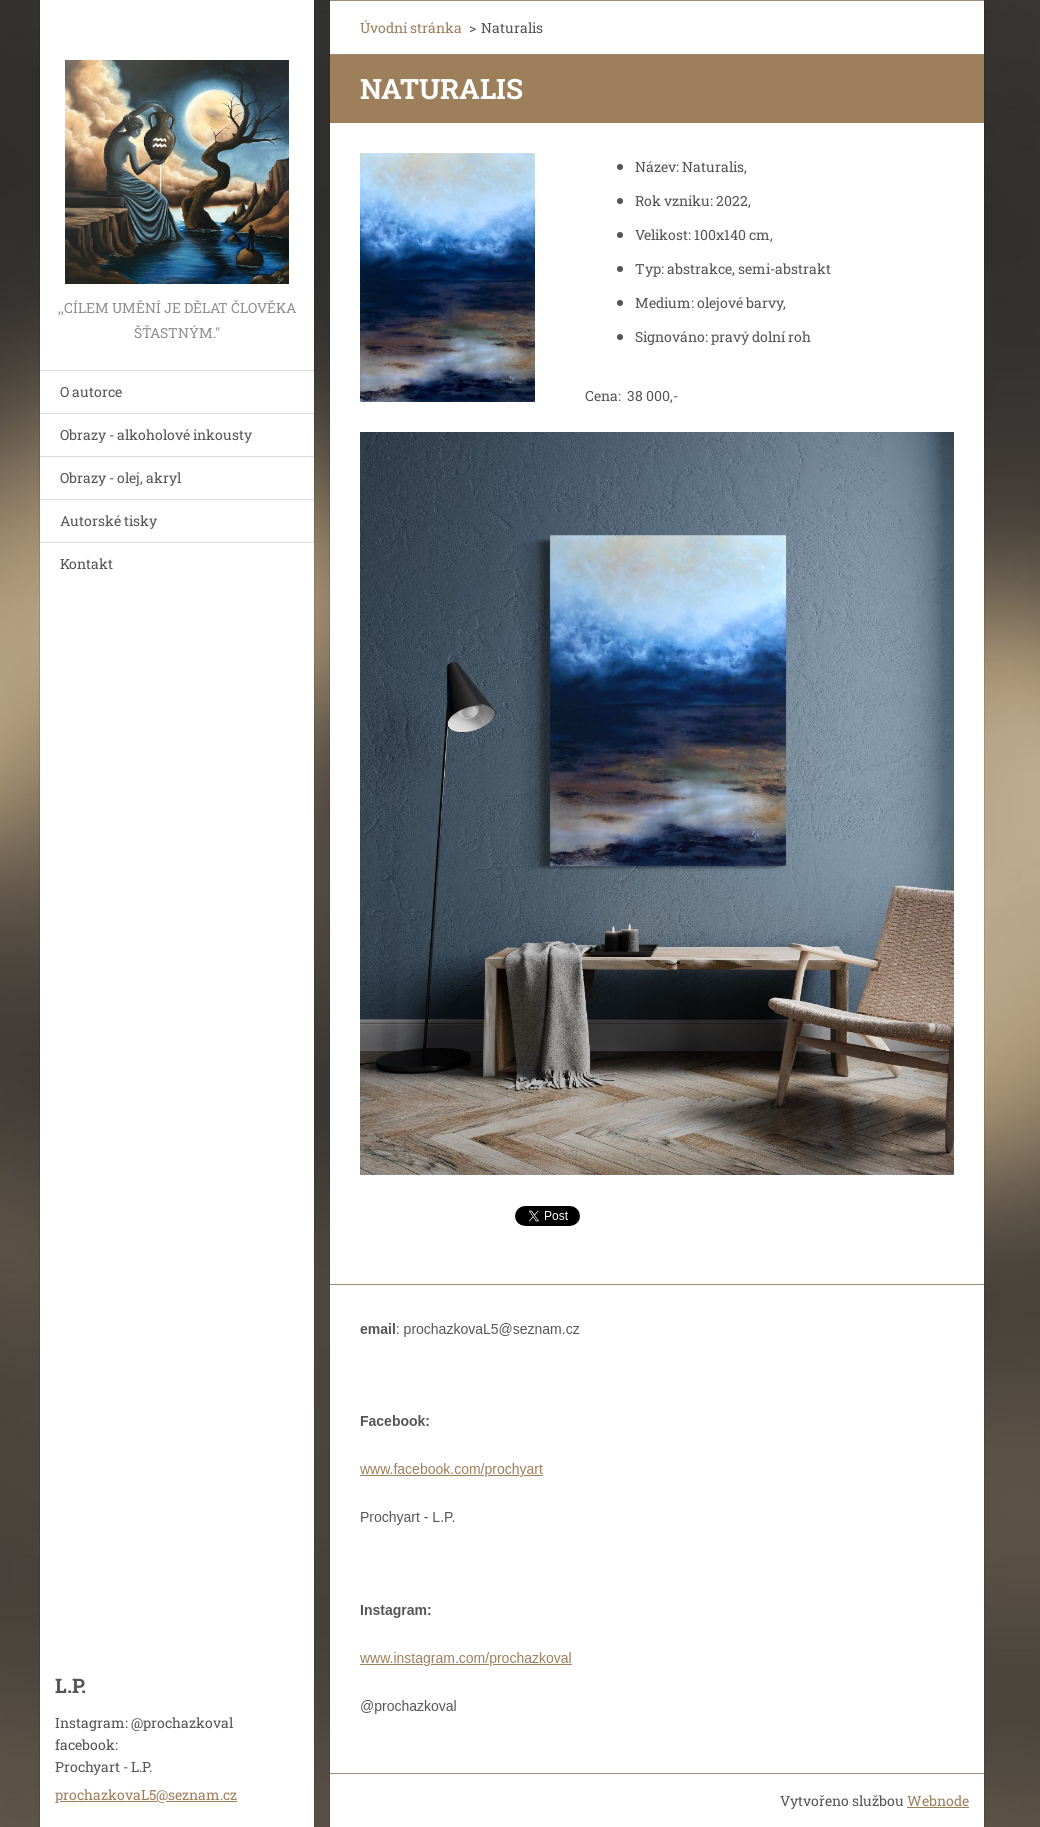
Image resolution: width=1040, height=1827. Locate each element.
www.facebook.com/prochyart (451, 1469)
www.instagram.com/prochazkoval (466, 1658)
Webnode (938, 1800)
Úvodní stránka (411, 27)
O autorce (91, 391)
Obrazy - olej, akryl (120, 477)
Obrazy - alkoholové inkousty (156, 434)
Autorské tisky (108, 520)
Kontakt (86, 563)
